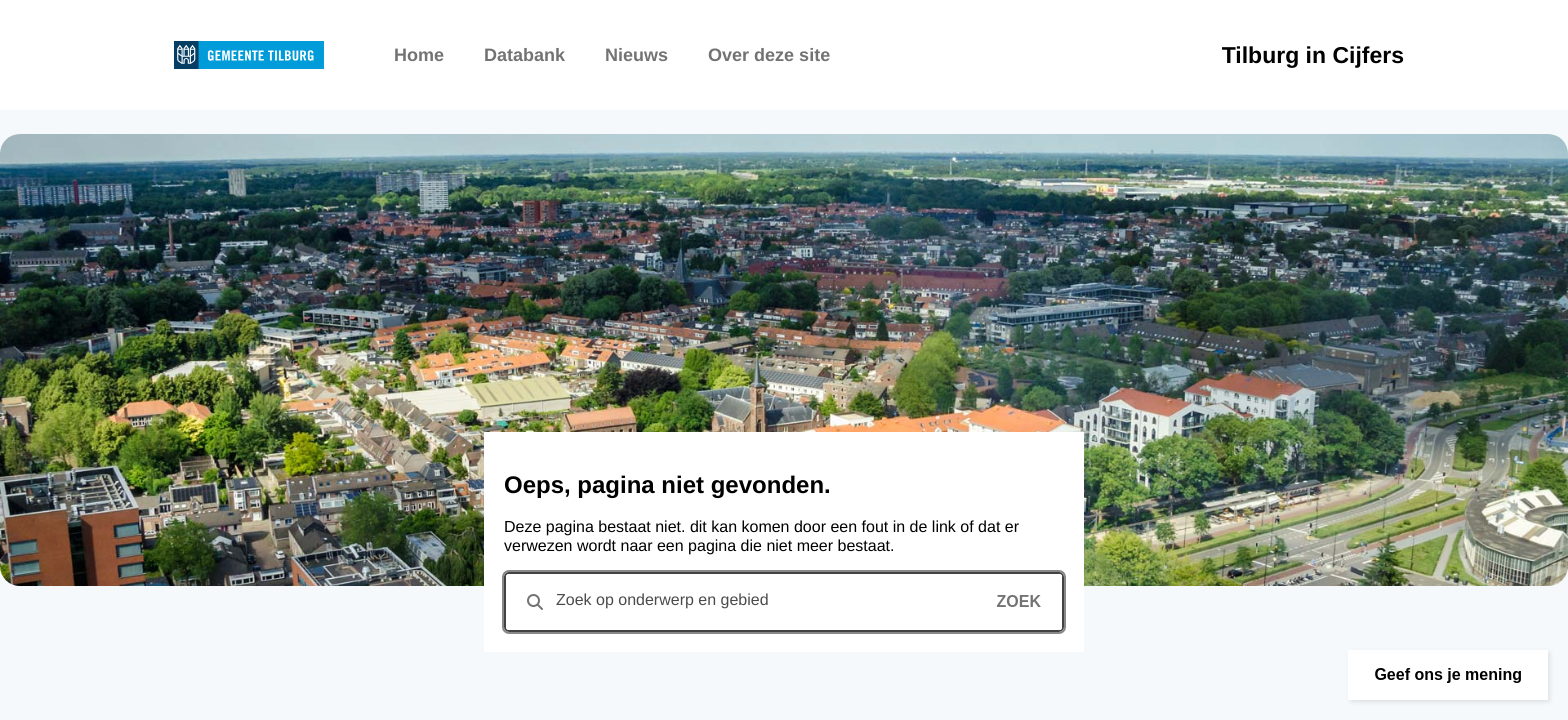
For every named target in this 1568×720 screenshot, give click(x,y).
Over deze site (769, 55)
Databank (524, 55)
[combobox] (784, 602)
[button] (1448, 675)
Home (419, 55)
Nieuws (636, 55)
